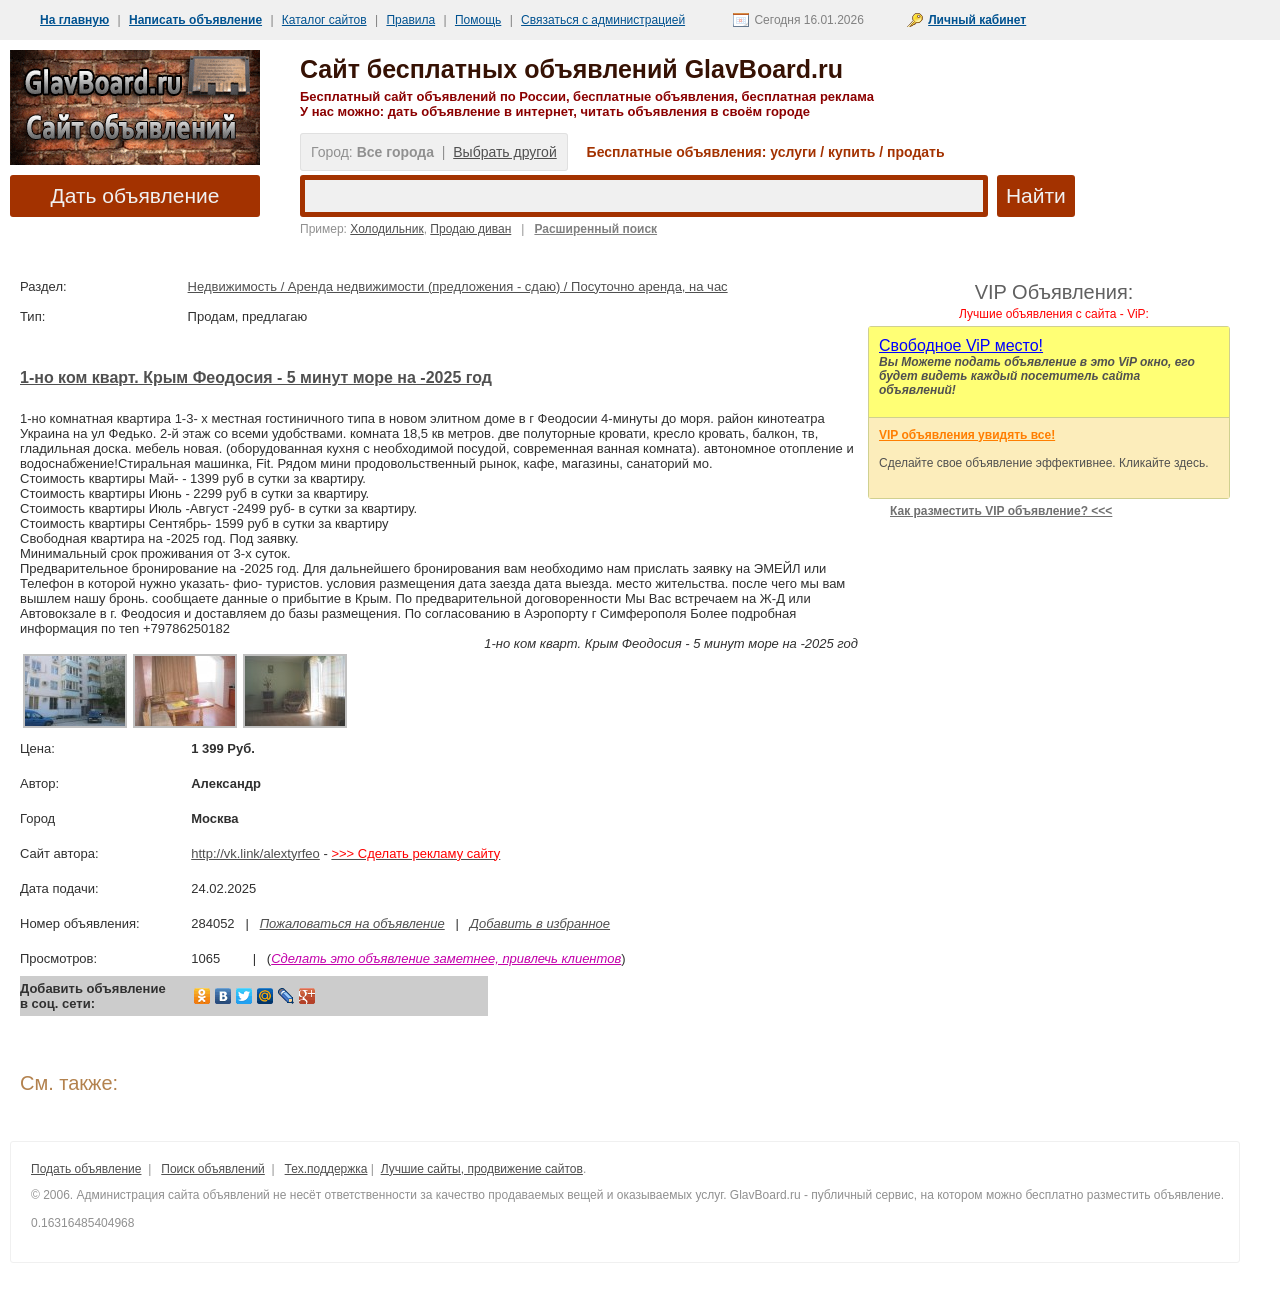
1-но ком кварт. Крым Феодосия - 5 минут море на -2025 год (256, 377)
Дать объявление (135, 195)
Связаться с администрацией (603, 20)
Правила (410, 20)
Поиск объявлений (213, 1169)
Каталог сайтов (324, 20)
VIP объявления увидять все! (967, 435)
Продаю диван (470, 229)
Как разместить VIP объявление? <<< (1001, 511)
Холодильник (386, 229)
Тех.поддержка (326, 1169)
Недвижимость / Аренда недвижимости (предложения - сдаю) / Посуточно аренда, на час (458, 286)
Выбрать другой (504, 152)
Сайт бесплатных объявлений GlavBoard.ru (571, 69)
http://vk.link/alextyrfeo (255, 853)
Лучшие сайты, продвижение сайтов (482, 1169)
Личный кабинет (977, 20)
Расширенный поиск (595, 229)
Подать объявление (86, 1169)
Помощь (478, 20)
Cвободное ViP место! (961, 345)
